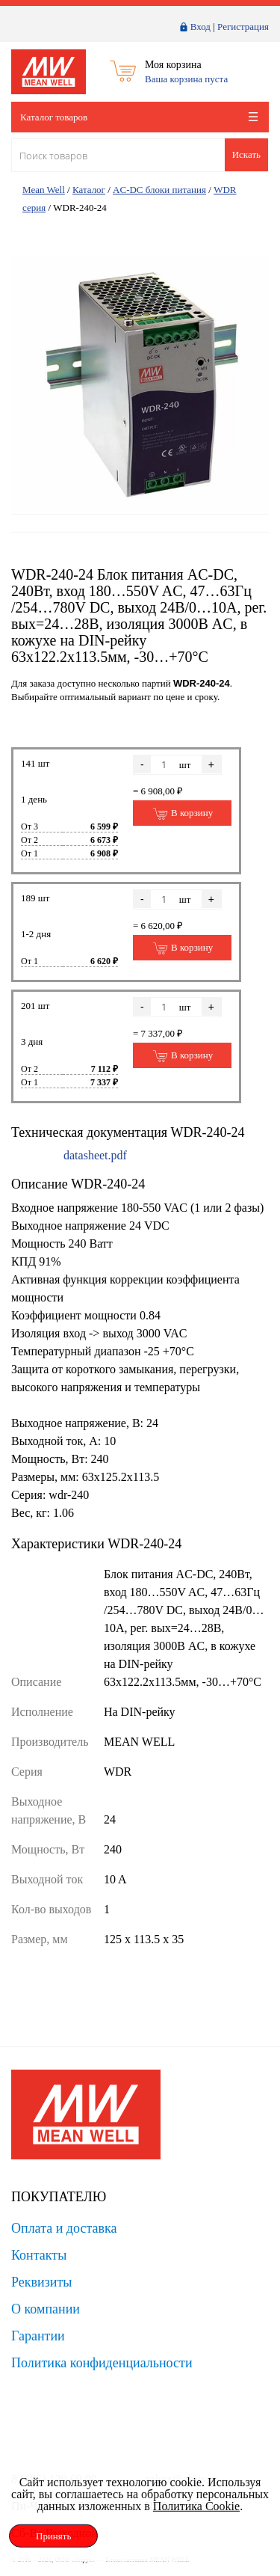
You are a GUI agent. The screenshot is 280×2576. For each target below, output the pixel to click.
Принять (53, 2536)
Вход (200, 26)
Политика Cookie (196, 2506)
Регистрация (243, 26)
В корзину (183, 813)
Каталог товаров (139, 117)
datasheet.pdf (95, 1155)
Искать (246, 154)
